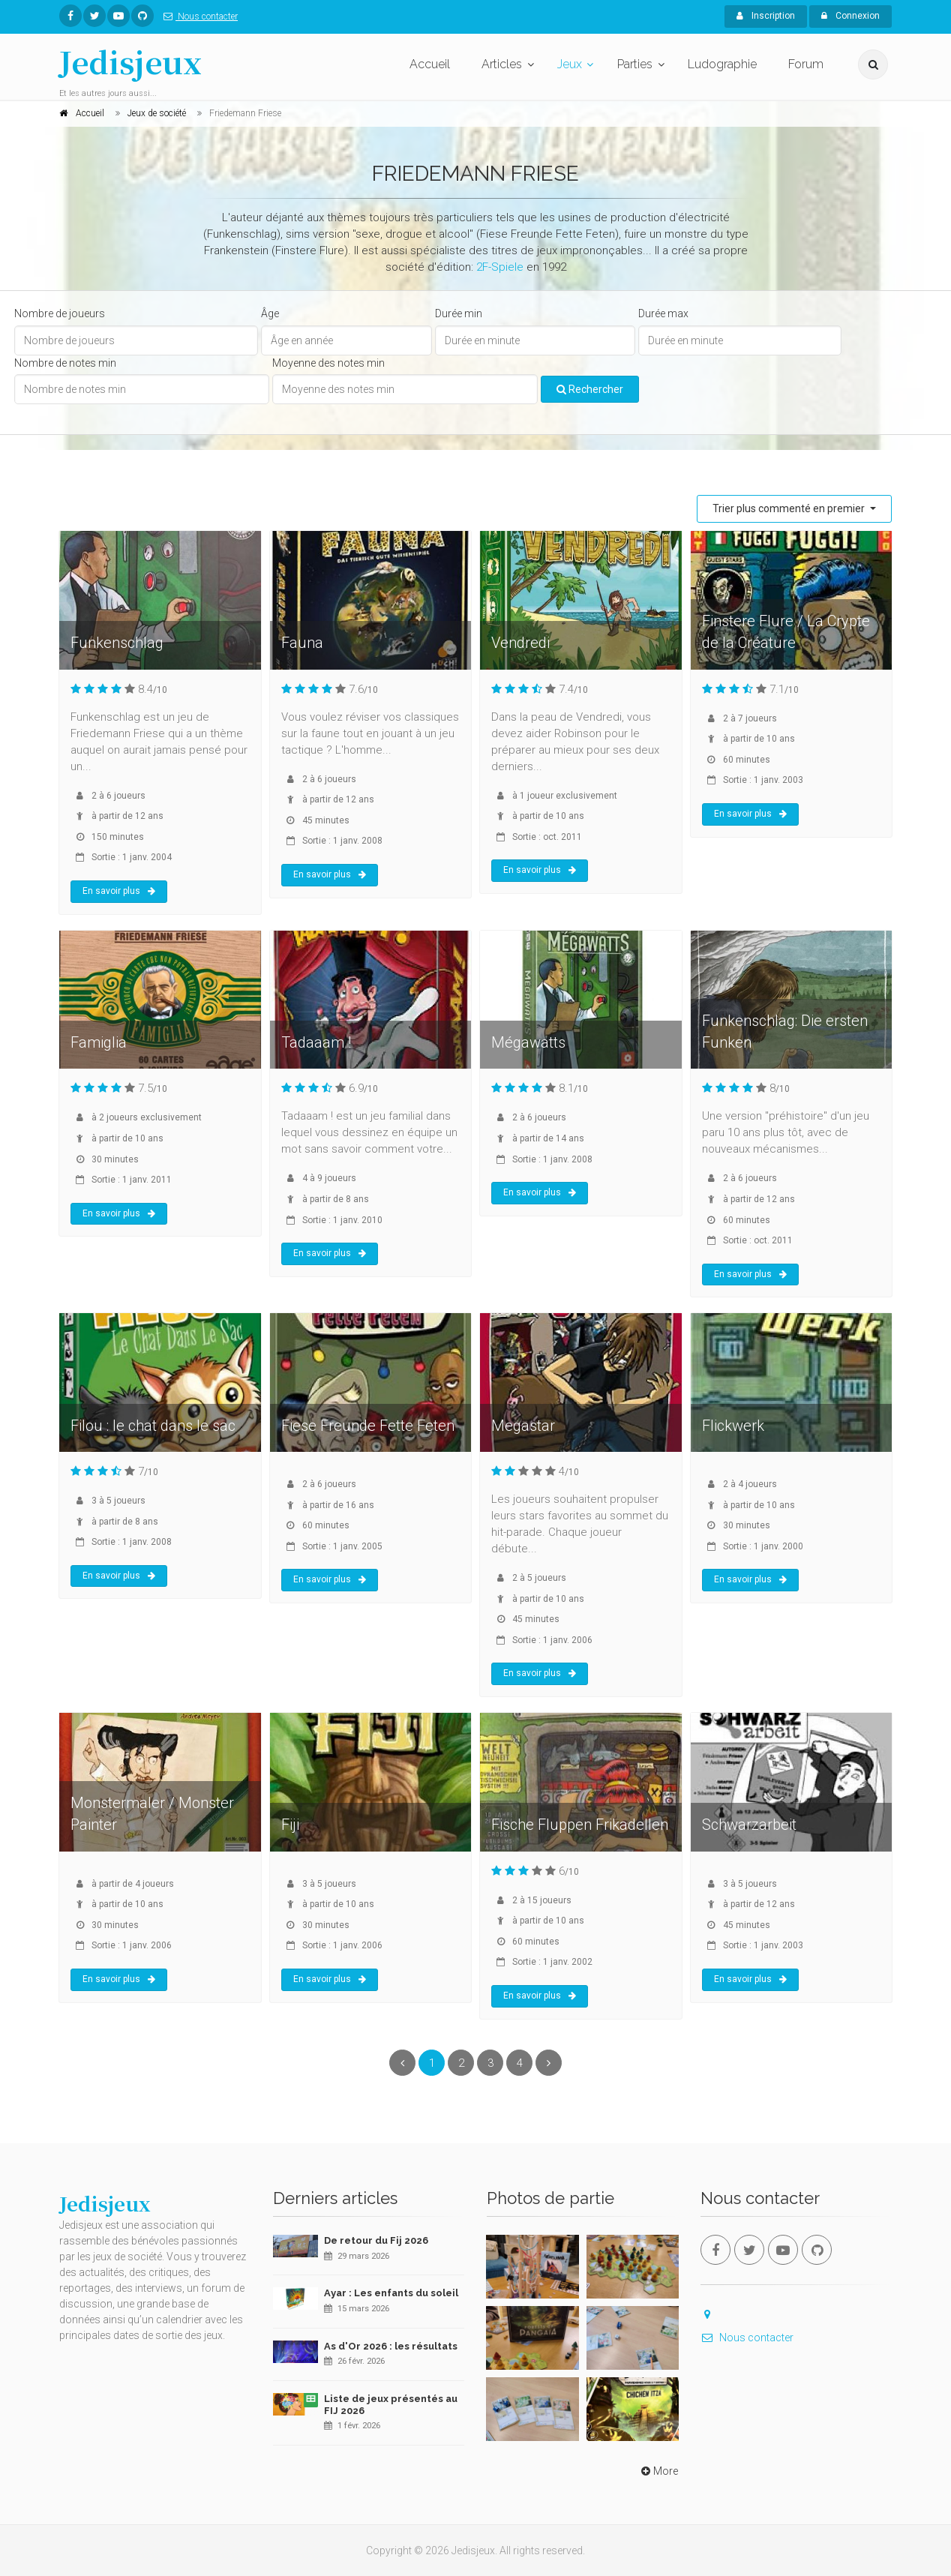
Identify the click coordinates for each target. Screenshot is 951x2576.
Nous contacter (198, 16)
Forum (806, 64)
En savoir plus (118, 891)
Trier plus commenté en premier (789, 508)
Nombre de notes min (65, 363)
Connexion (850, 15)
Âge (270, 313)
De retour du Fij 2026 (376, 2240)
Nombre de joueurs (59, 313)
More (658, 2471)
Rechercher (589, 389)
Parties (634, 64)
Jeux (569, 64)
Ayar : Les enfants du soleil (391, 2293)
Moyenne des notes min (328, 363)
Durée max (663, 313)
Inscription (765, 15)
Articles (502, 64)
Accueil (430, 64)
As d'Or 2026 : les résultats (391, 2346)
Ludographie (722, 64)
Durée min (458, 313)
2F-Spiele (500, 267)
